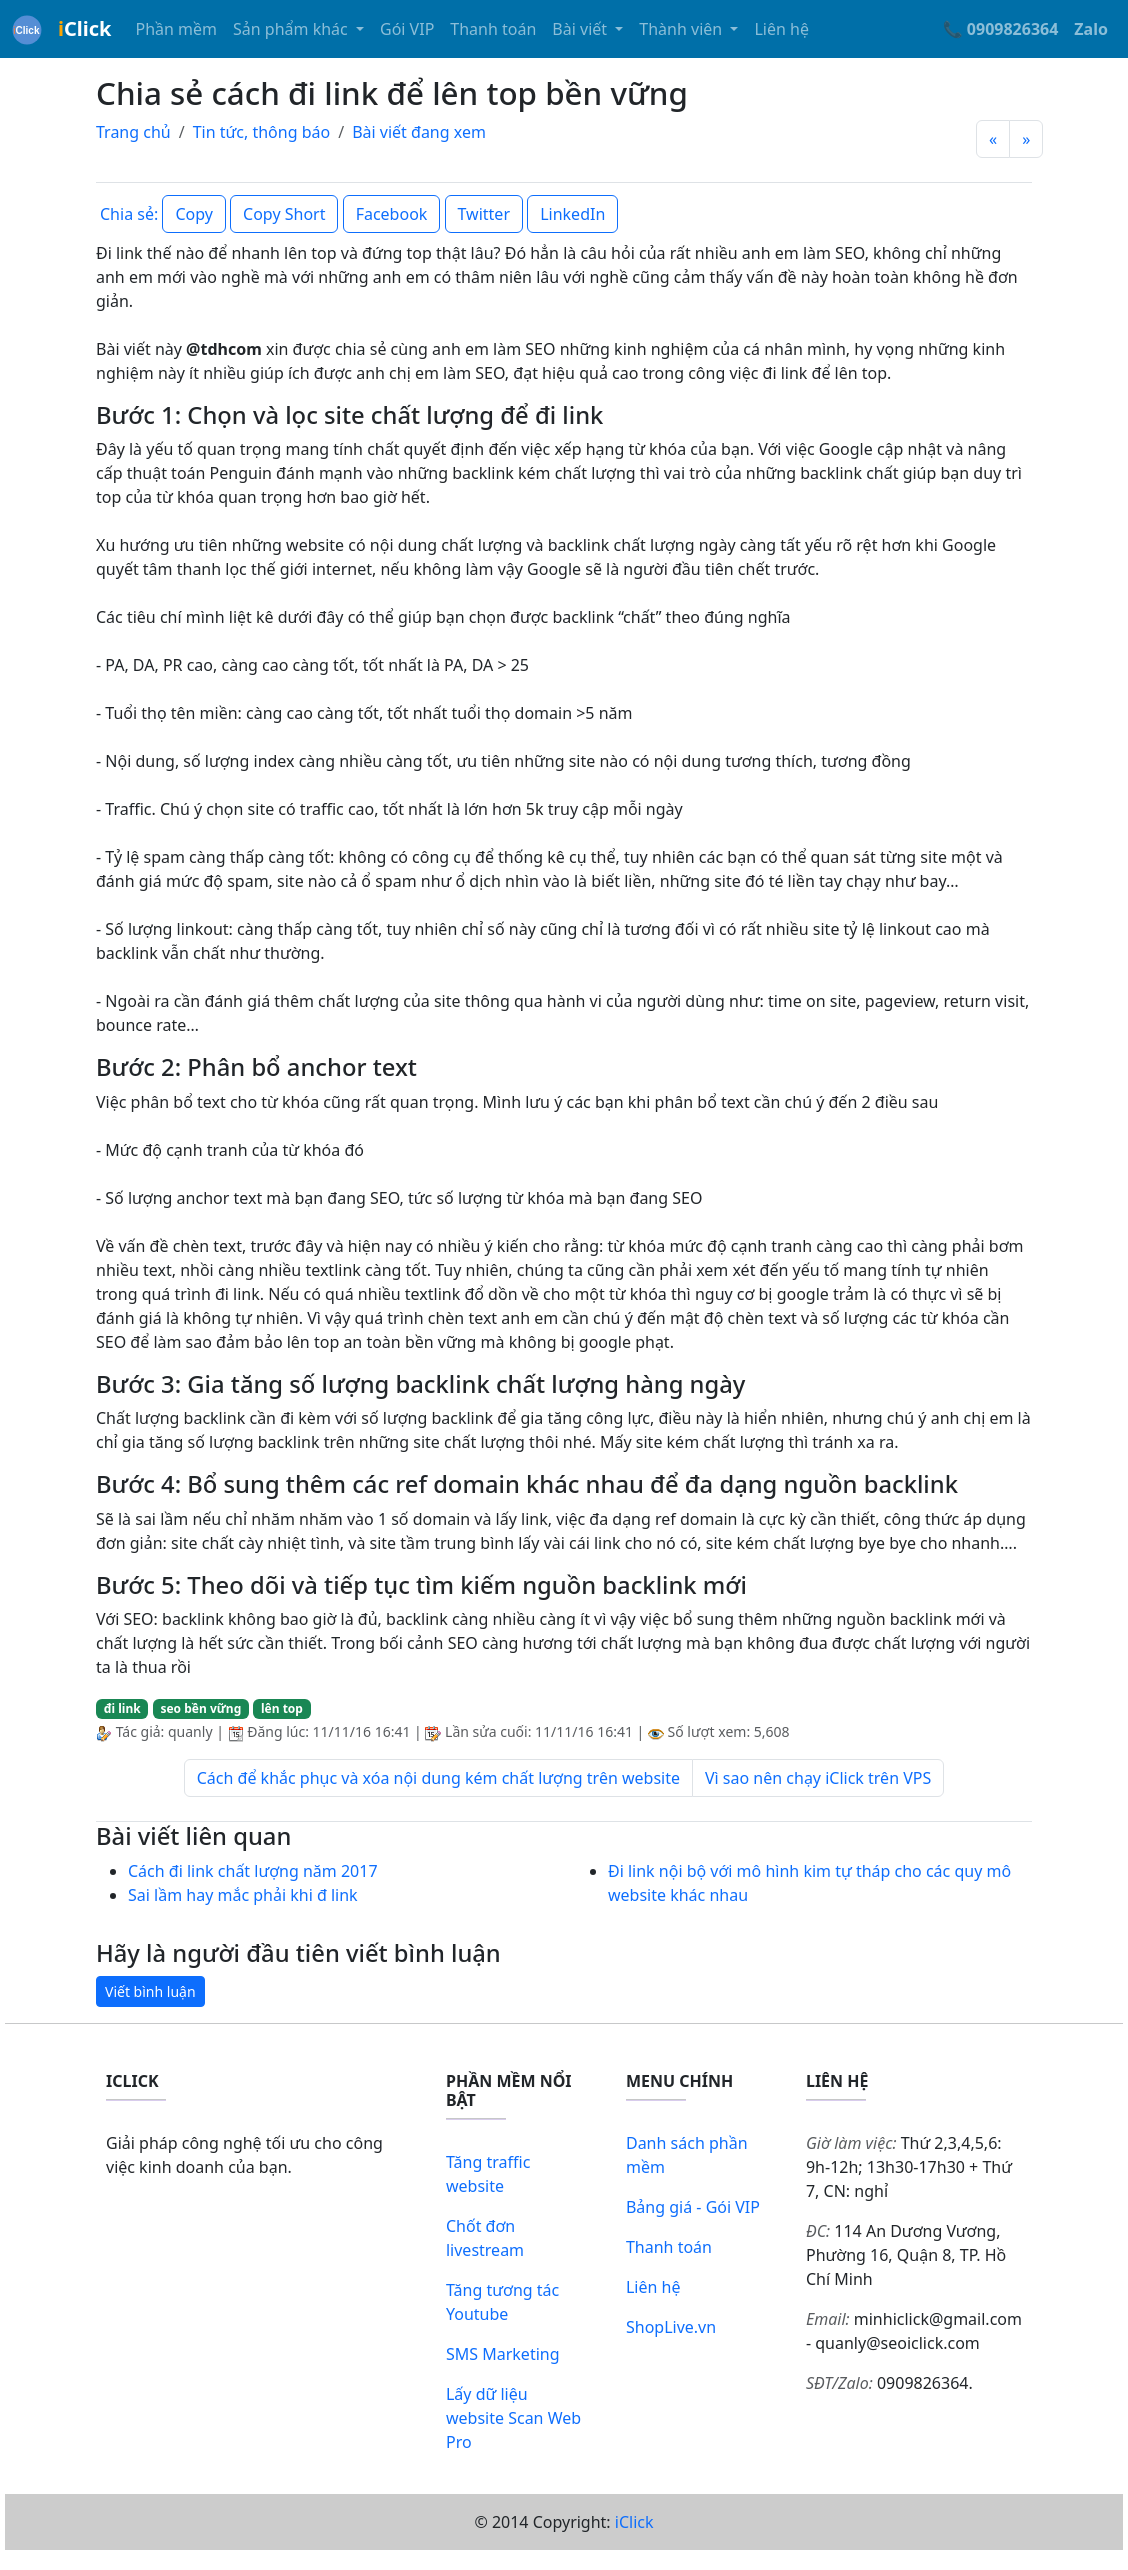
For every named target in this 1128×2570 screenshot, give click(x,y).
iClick (634, 2522)
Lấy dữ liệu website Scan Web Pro (513, 2418)
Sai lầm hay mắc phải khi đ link (243, 1895)
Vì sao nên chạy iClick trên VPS (818, 1778)
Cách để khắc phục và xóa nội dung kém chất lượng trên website (438, 1778)
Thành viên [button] (682, 29)
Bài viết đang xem (419, 132)
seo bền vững (200, 1708)
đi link (122, 1708)
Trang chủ (133, 132)
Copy (193, 214)
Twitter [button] (484, 214)
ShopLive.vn (671, 2327)
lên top (282, 1708)
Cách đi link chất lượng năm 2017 (253, 1871)
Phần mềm (176, 29)
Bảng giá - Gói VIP (693, 2207)
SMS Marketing (503, 2354)
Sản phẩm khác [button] (292, 29)
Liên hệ (781, 29)
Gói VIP (407, 29)
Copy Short (284, 214)
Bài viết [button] (581, 29)
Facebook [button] (392, 214)
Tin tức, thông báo (262, 132)
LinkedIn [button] (572, 214)
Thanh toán (493, 29)
